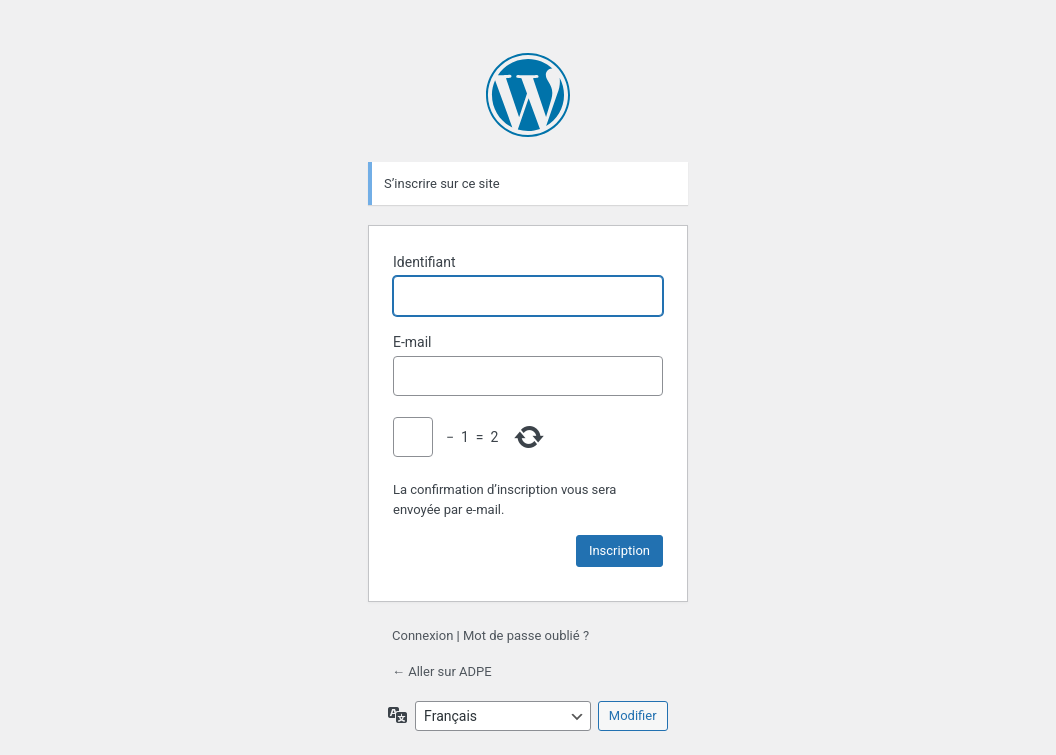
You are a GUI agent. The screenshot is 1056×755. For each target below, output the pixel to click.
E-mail (412, 342)
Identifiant (424, 262)
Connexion (422, 635)
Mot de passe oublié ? (526, 635)
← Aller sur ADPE (442, 671)
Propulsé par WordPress (528, 95)
